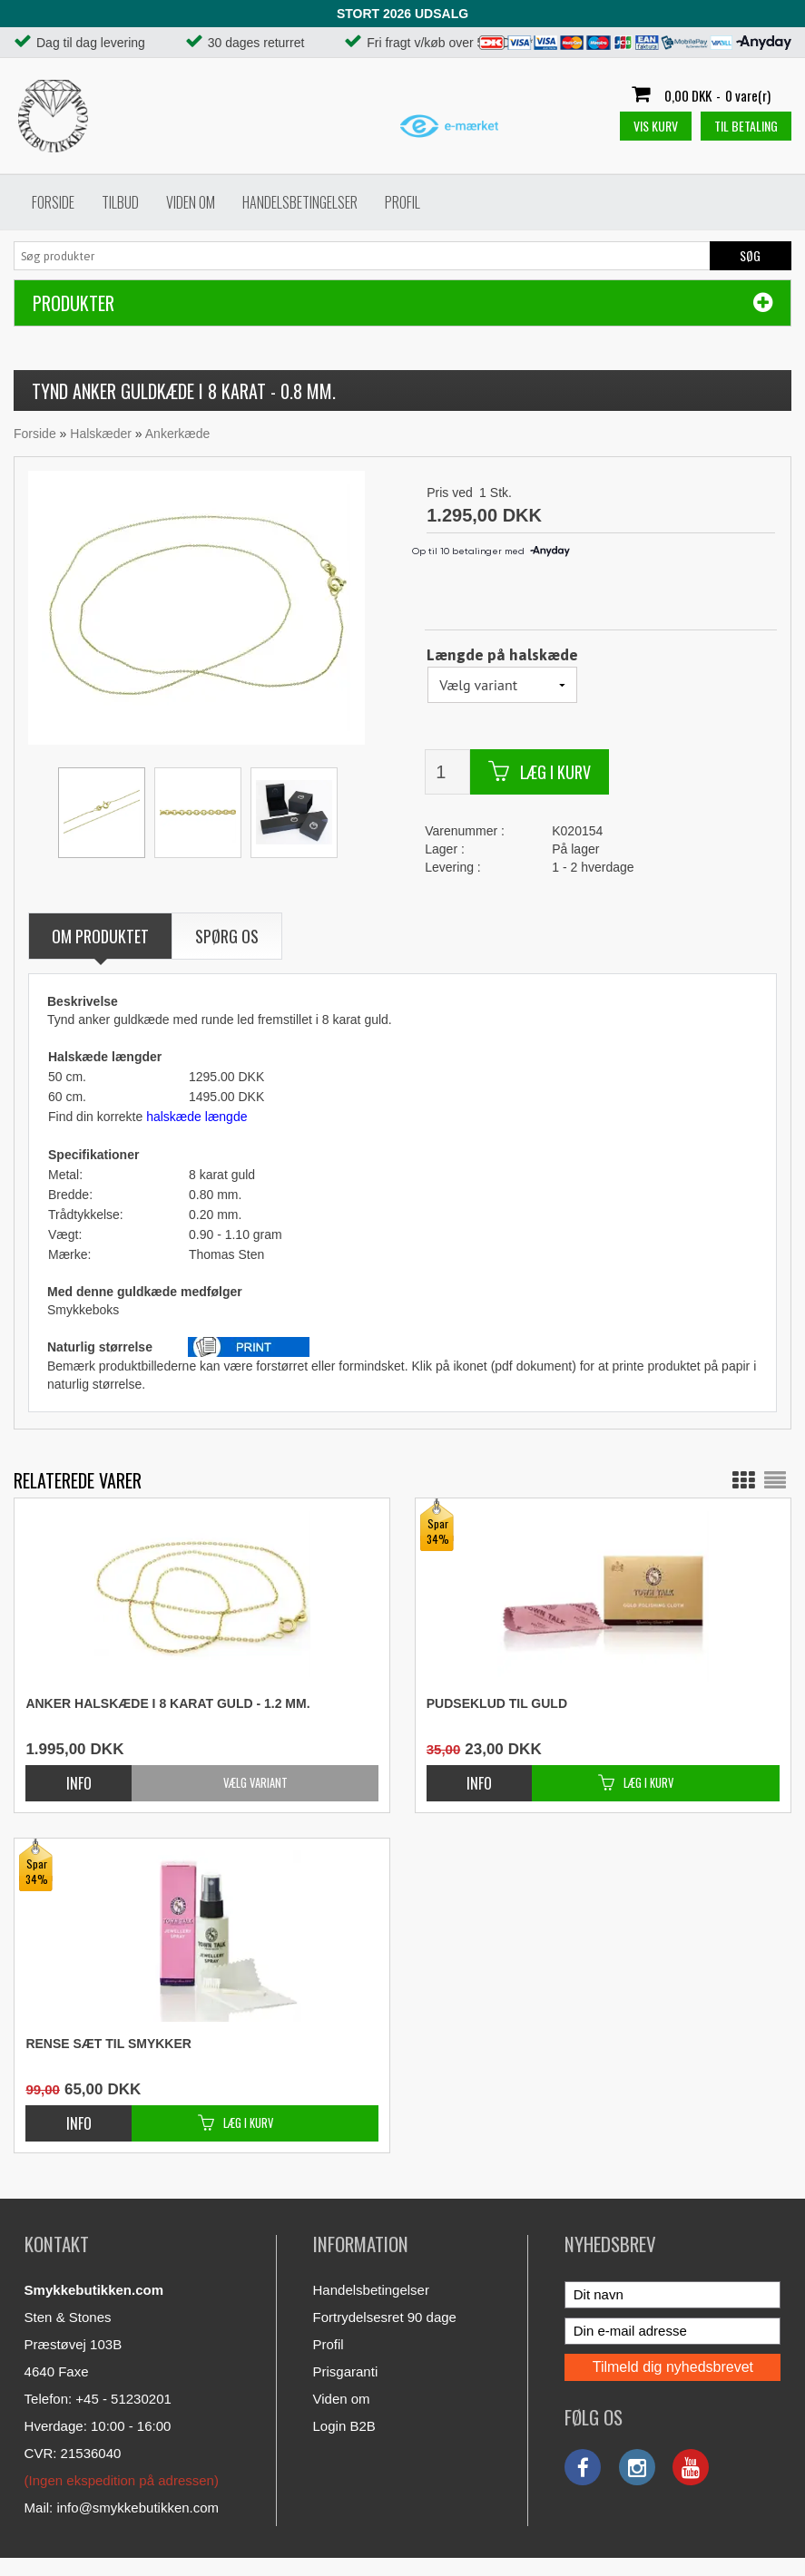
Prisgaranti (345, 2371)
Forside (53, 202)
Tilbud (120, 202)
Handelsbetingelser (300, 202)
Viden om (190, 202)
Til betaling (746, 125)
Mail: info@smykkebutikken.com (122, 2507)
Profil (402, 202)
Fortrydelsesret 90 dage (384, 2317)
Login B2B (344, 2426)
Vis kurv (655, 125)
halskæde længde (196, 1116)
